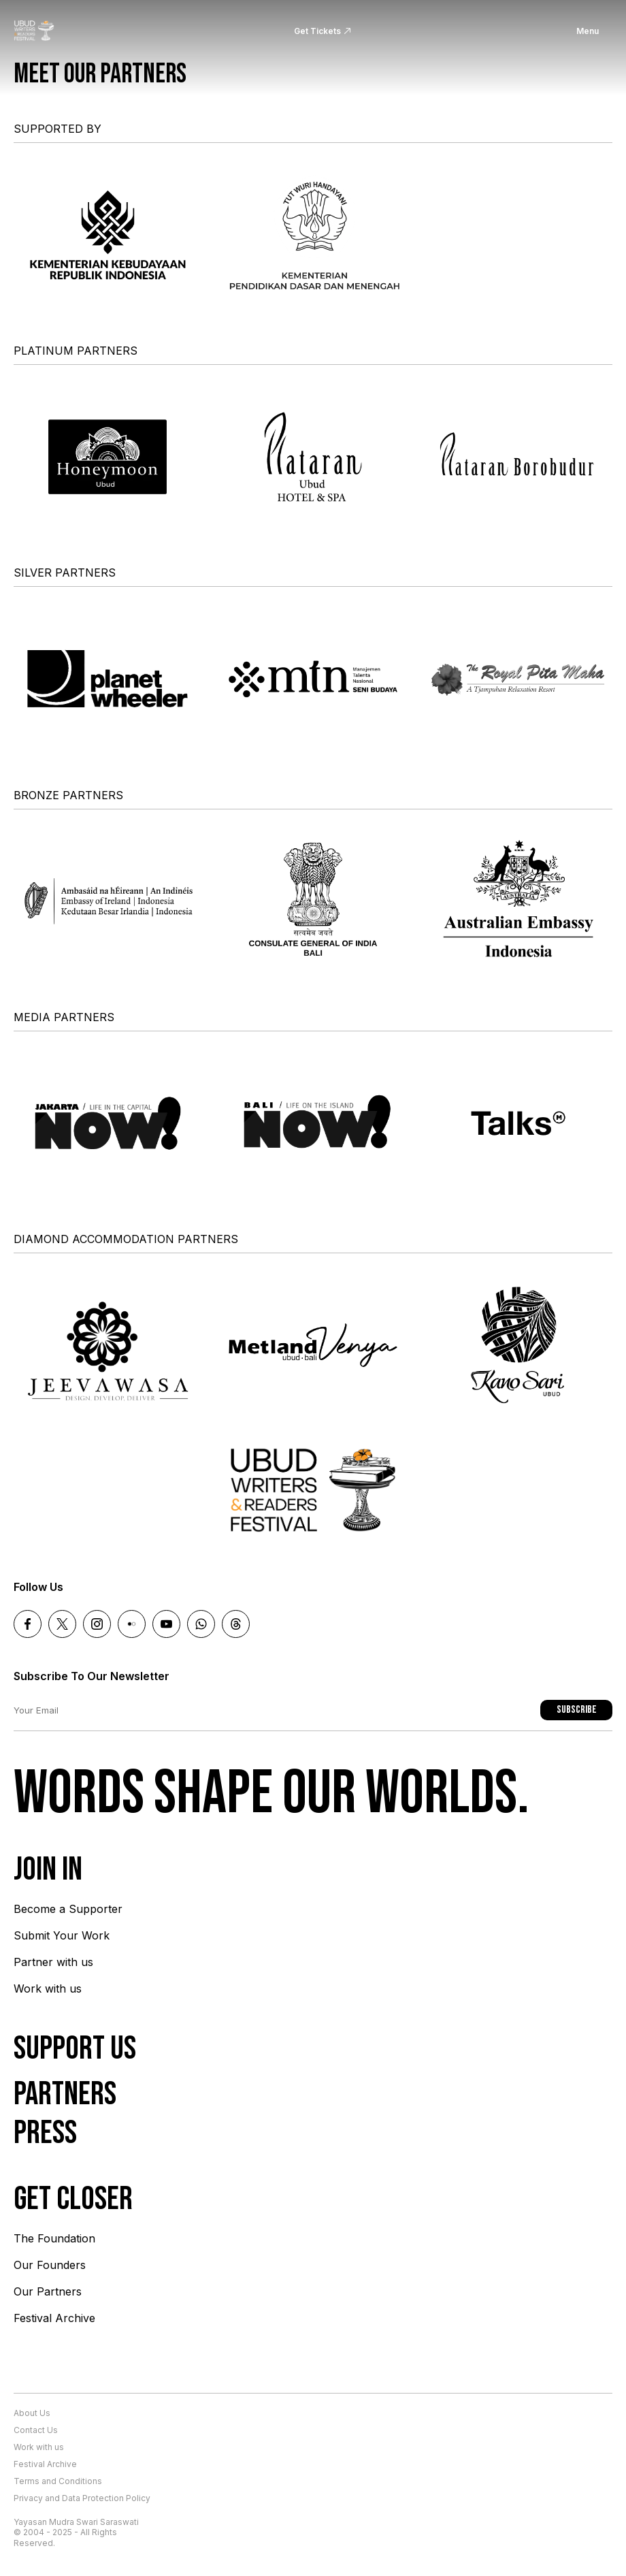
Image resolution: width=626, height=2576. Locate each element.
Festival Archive (54, 2318)
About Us (32, 2413)
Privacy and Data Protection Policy (82, 2498)
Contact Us (36, 2430)
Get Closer (73, 2199)
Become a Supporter (68, 1909)
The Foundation (54, 2238)
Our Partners (48, 2291)
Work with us (48, 1988)
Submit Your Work (62, 1935)
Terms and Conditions (58, 2481)
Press (45, 2133)
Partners (65, 2094)
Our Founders (50, 2265)
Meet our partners (100, 74)
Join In (48, 1869)
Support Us (75, 2048)
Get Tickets (317, 31)
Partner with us (53, 1962)
